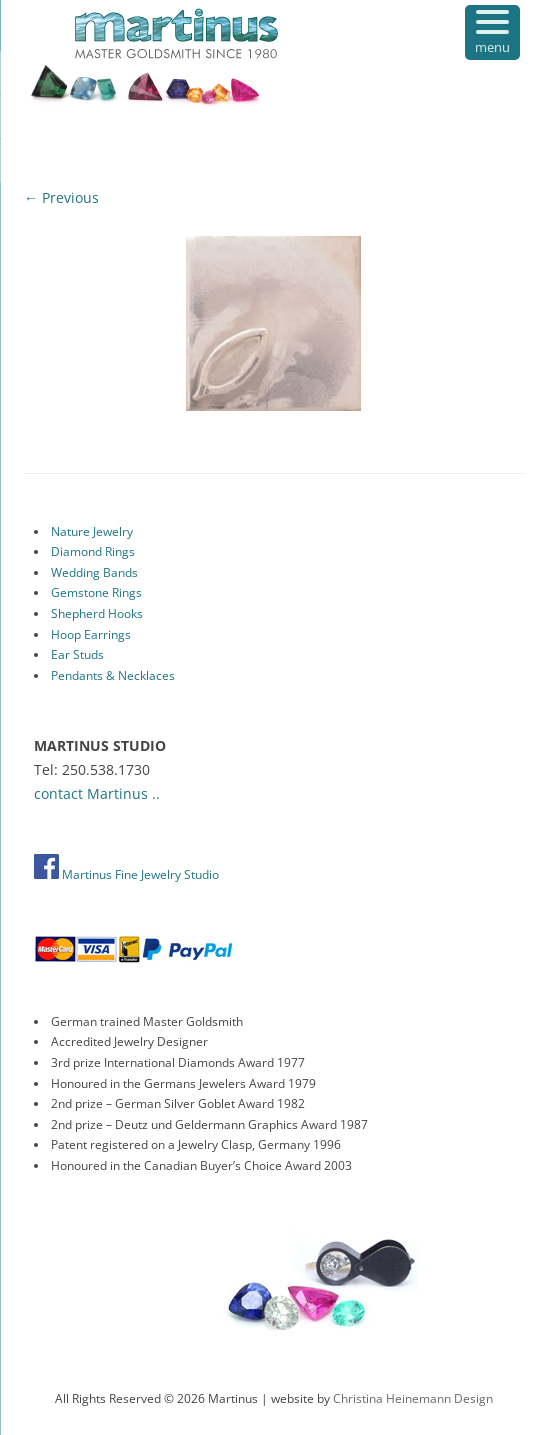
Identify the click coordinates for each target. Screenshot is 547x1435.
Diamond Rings (93, 551)
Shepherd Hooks (97, 613)
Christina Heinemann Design (413, 1398)
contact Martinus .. (97, 793)
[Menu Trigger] (492, 32)
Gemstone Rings (96, 592)
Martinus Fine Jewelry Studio (126, 874)
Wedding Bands (94, 572)
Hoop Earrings (91, 634)
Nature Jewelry (92, 531)
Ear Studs (77, 654)
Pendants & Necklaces (113, 675)
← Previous (61, 197)
